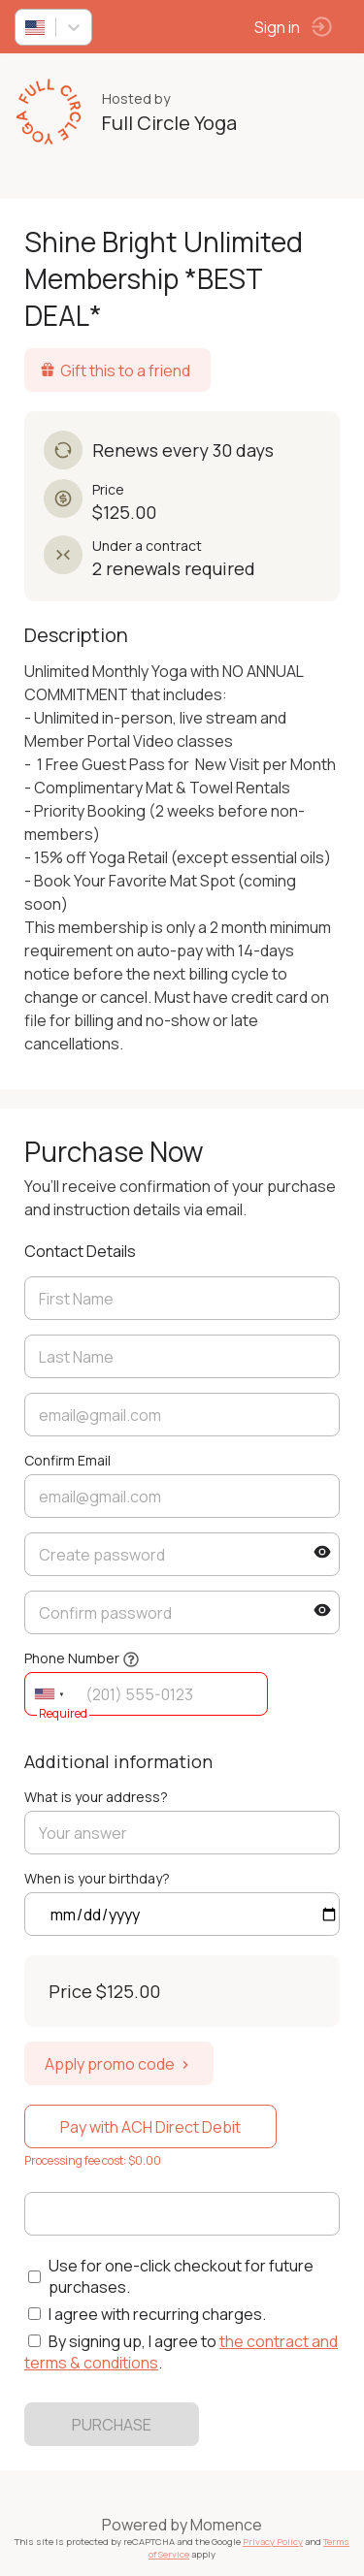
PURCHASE (111, 2424)
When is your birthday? (97, 1878)
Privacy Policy (273, 2541)
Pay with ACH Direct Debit (150, 2127)
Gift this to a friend (115, 370)
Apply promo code (119, 2064)
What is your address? (96, 1796)
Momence (226, 2524)
